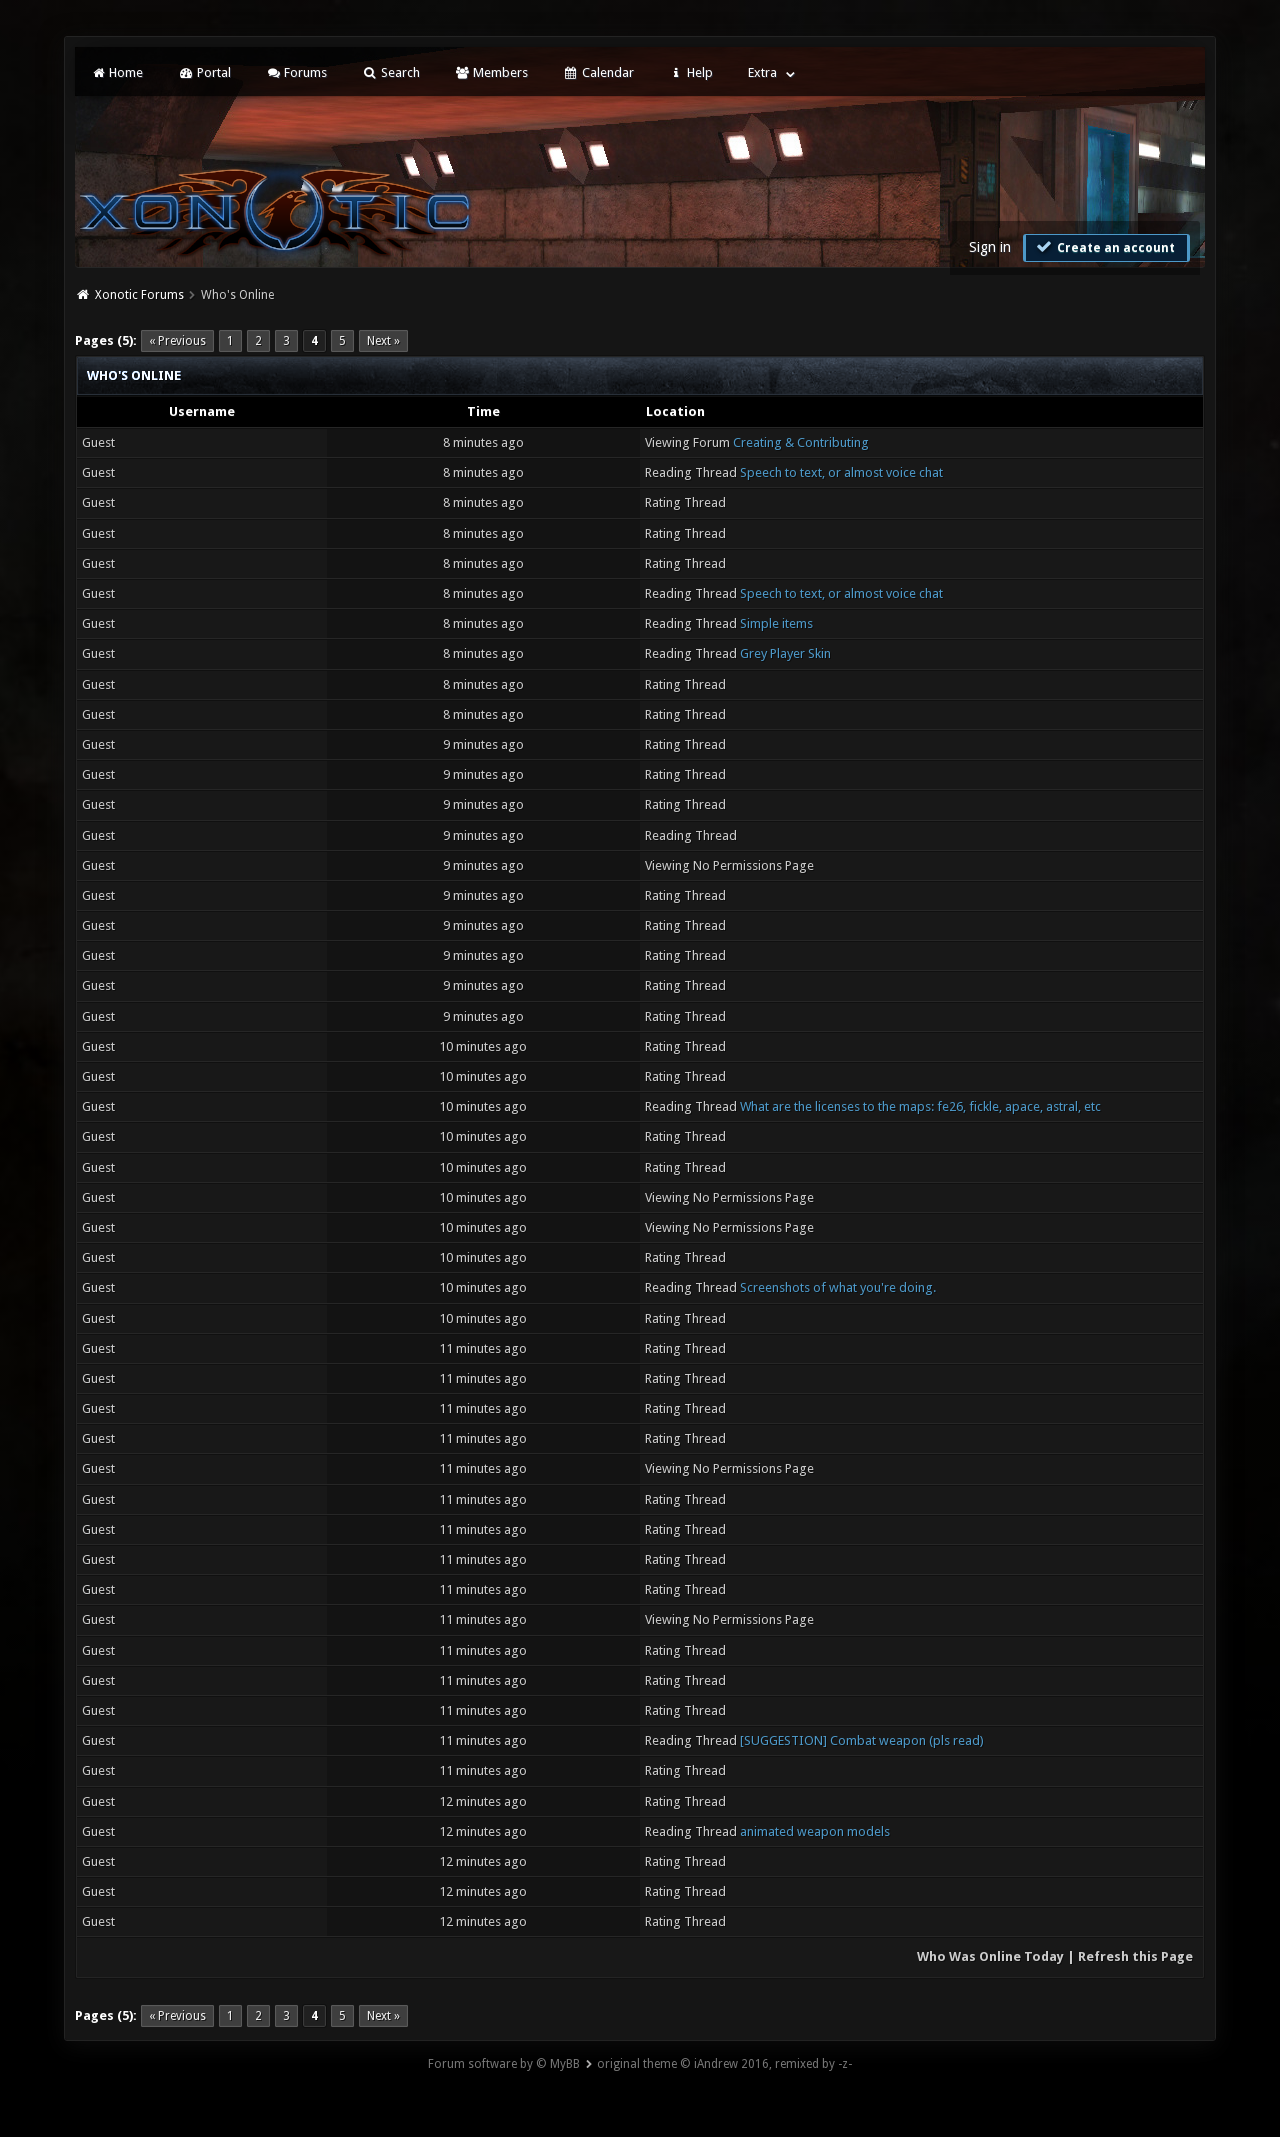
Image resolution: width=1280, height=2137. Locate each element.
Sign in (990, 247)
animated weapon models (815, 1831)
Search (390, 72)
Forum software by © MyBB (504, 2064)
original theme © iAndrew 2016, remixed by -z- (724, 2064)
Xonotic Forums (139, 295)
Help (691, 72)
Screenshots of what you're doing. (838, 1287)
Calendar (598, 72)
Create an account (1104, 247)
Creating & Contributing (801, 442)
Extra (762, 72)
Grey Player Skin (785, 653)
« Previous (177, 341)
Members (491, 72)
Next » (383, 341)
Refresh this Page (1135, 1956)
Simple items (776, 623)
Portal (204, 72)
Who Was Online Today (990, 1956)
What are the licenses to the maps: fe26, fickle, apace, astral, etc (920, 1106)
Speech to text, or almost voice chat (841, 472)
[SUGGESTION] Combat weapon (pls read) (862, 1740)
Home (117, 72)
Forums (296, 72)
